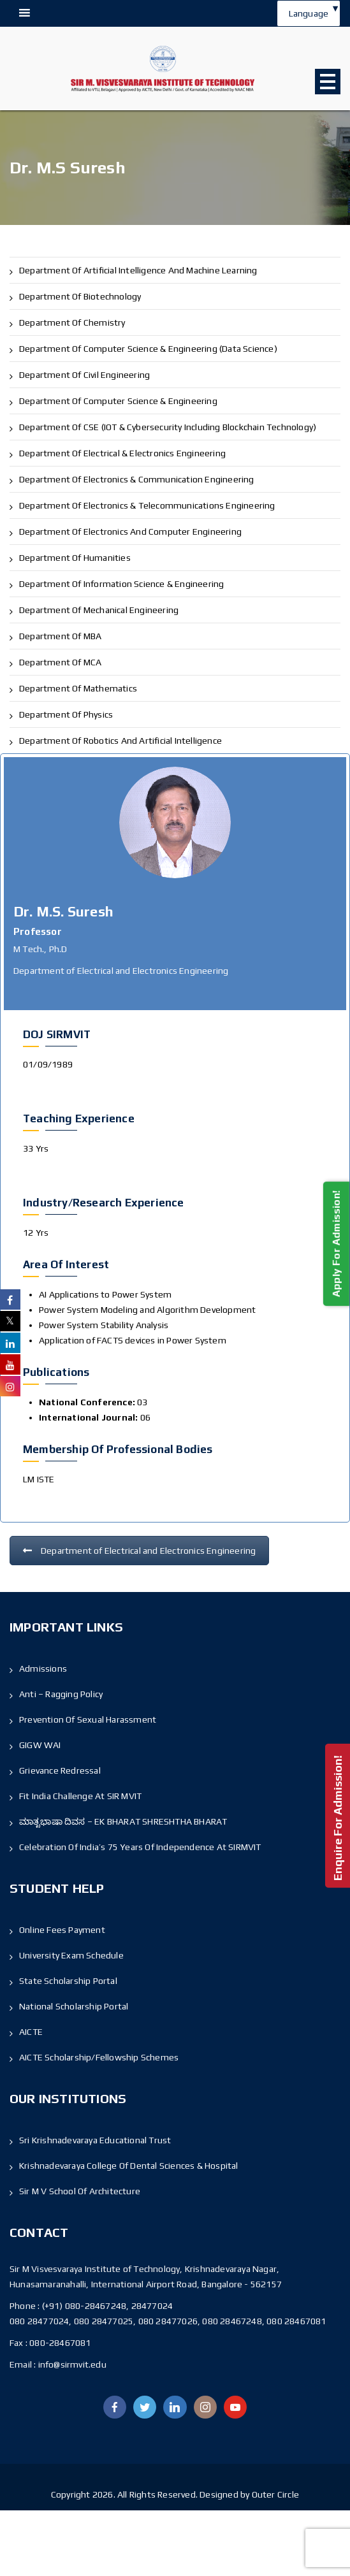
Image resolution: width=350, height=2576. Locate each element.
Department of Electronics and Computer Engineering (130, 531)
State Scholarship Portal (68, 1981)
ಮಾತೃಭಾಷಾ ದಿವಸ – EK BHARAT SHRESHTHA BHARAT (123, 1821)
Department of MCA (60, 662)
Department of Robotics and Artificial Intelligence (120, 740)
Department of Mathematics (78, 688)
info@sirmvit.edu (71, 2364)
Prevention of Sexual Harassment (87, 1719)
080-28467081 (60, 2343)
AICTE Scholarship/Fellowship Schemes (99, 2057)
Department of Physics (66, 714)
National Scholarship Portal (73, 2006)
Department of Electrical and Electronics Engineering (139, 1550)
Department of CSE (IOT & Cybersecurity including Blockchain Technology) (167, 427)
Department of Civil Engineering (84, 375)
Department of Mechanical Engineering (99, 610)
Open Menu (327, 81)
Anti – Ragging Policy (61, 1694)
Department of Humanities (75, 558)
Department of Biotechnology (80, 296)
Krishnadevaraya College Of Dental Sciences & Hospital (128, 2165)
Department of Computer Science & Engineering (118, 401)
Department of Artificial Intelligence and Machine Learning (138, 270)
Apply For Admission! (336, 1243)
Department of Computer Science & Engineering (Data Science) (148, 349)
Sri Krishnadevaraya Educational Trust (95, 2140)
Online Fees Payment (62, 1930)
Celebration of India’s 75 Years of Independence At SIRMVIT (140, 1847)
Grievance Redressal (60, 1770)
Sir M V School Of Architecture (79, 2191)
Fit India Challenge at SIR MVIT (80, 1796)
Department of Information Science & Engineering (121, 584)
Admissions (43, 1668)
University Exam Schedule (71, 1955)
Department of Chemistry (72, 322)
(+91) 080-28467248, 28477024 (107, 2306)
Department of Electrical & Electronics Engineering (122, 453)
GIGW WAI (40, 1745)
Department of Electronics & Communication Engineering (136, 479)
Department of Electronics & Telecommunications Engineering (147, 505)
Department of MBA (60, 636)
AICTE (31, 2032)
